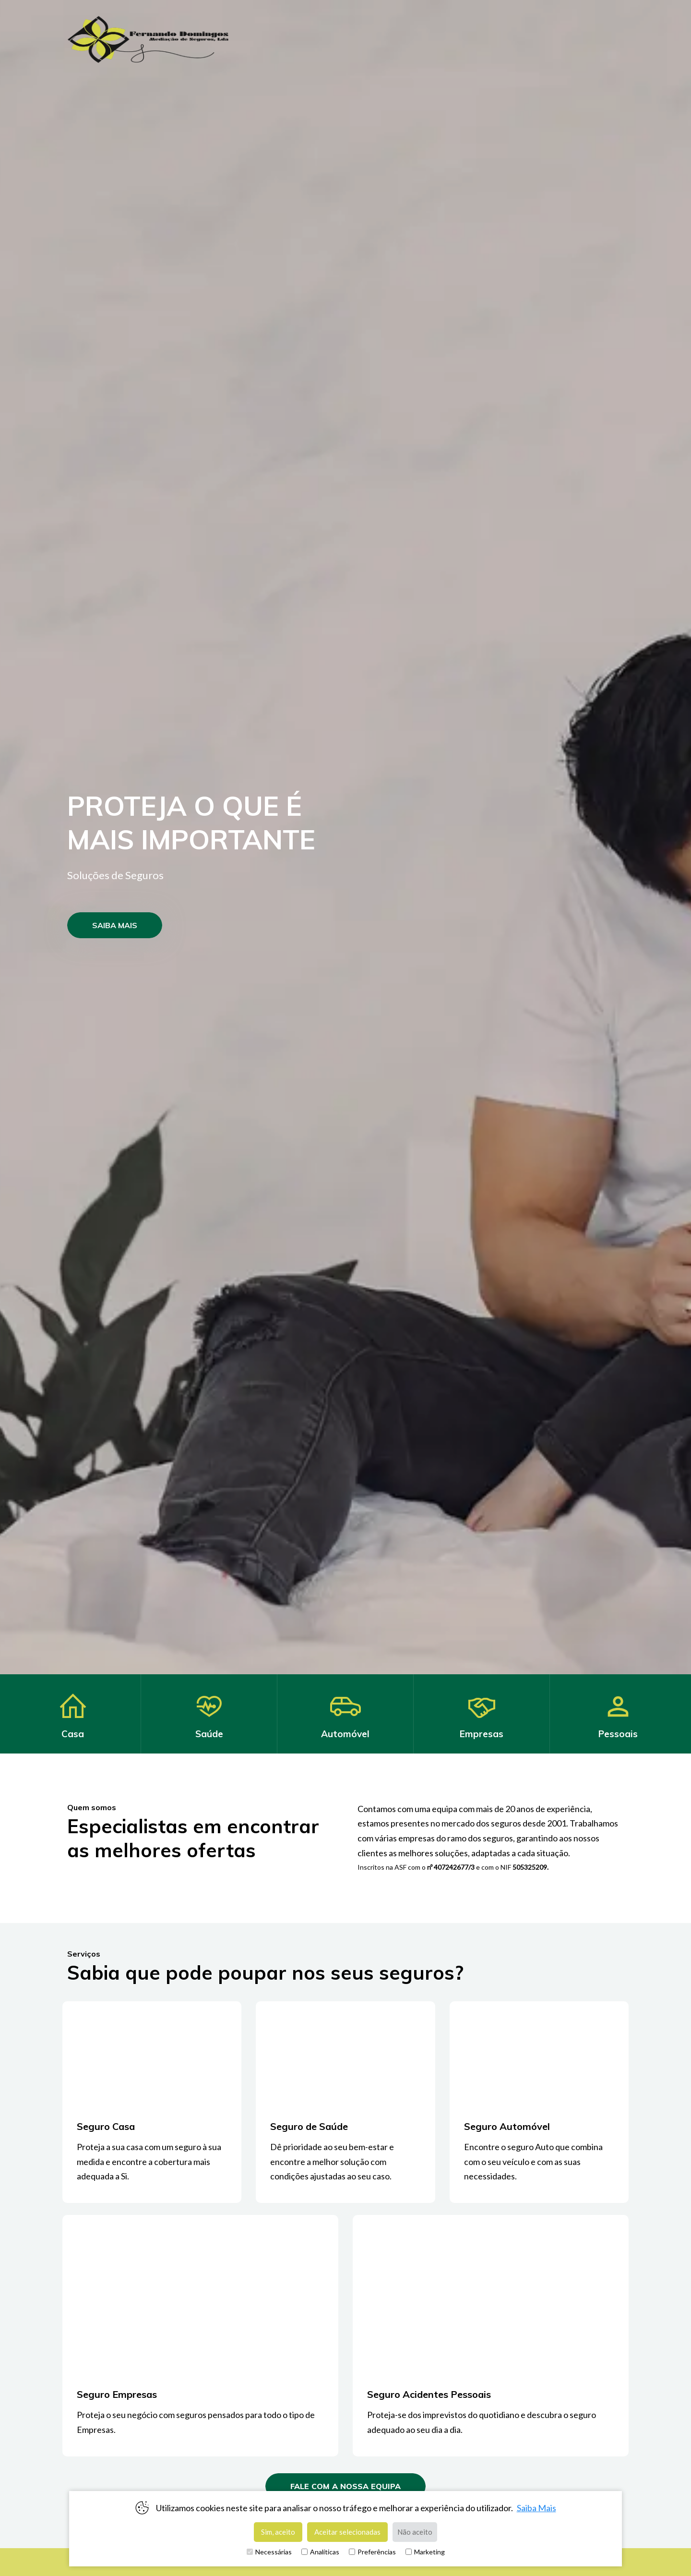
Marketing (425, 2552)
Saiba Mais (536, 2508)
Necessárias (269, 2552)
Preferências (372, 2552)
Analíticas (320, 2552)
